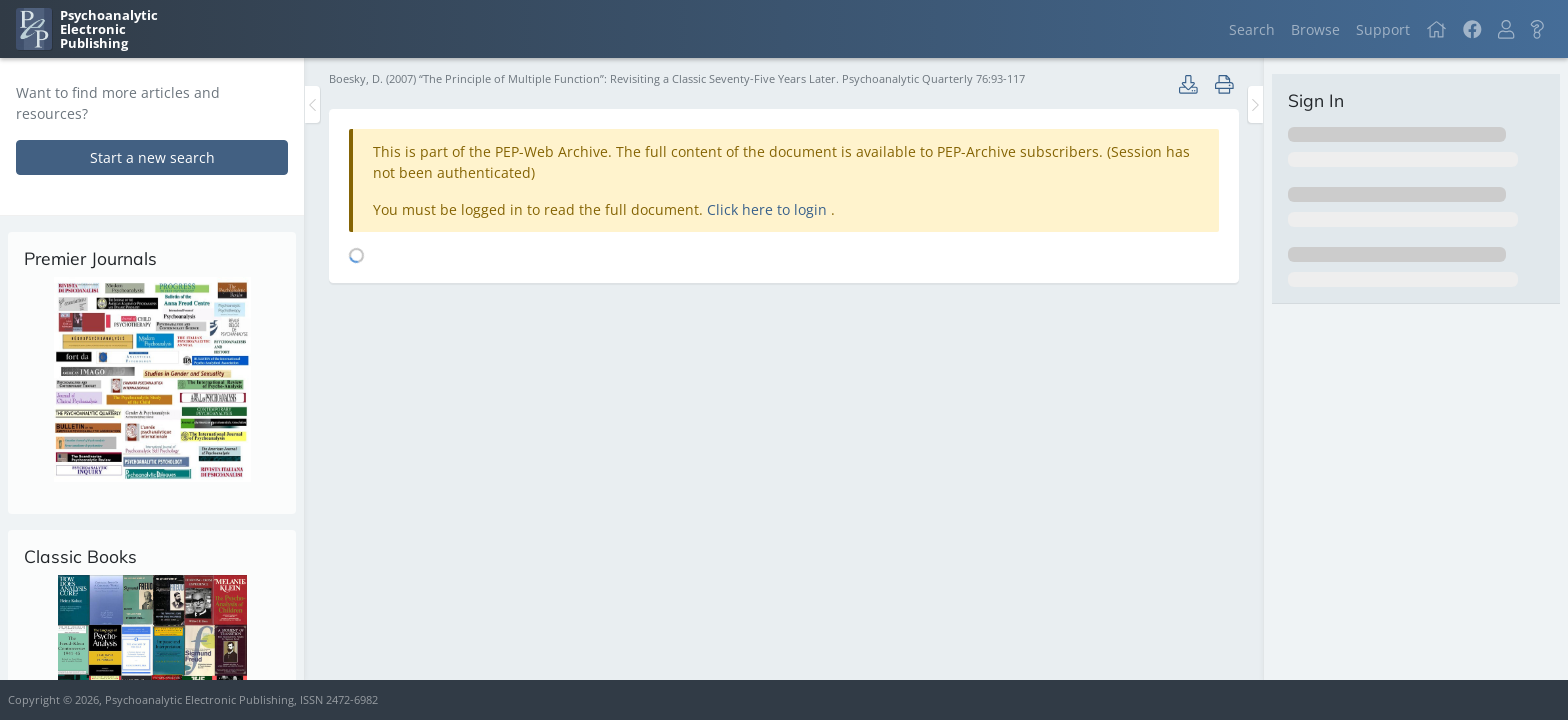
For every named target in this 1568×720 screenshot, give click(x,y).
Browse (1315, 29)
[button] (1506, 29)
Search (1252, 29)
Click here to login (769, 209)
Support (1383, 29)
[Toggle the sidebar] (312, 104)
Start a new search (152, 157)
